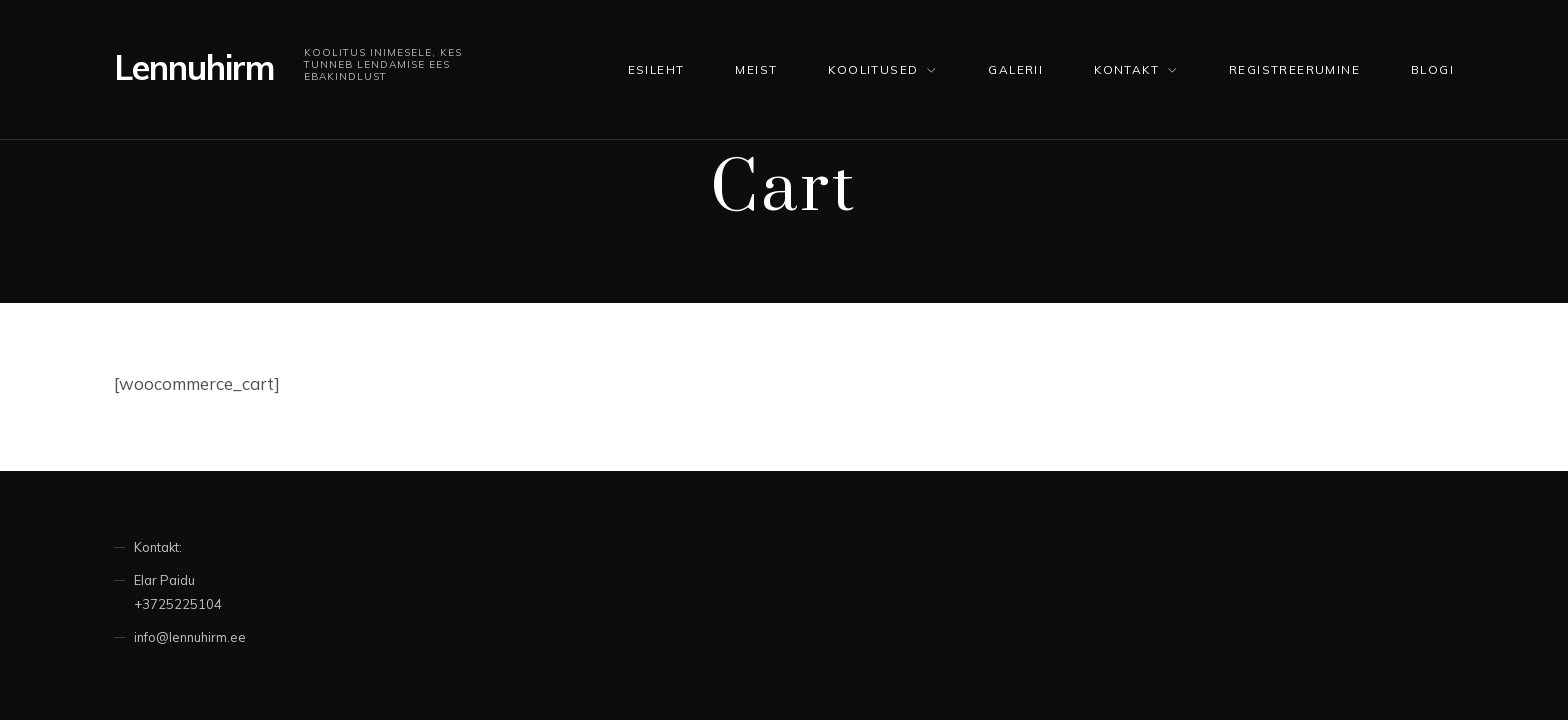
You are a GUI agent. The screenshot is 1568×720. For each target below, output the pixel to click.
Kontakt (1126, 69)
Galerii (1015, 69)
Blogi (1432, 69)
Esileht (656, 69)
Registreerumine (1294, 69)
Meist (756, 69)
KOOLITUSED (873, 69)
